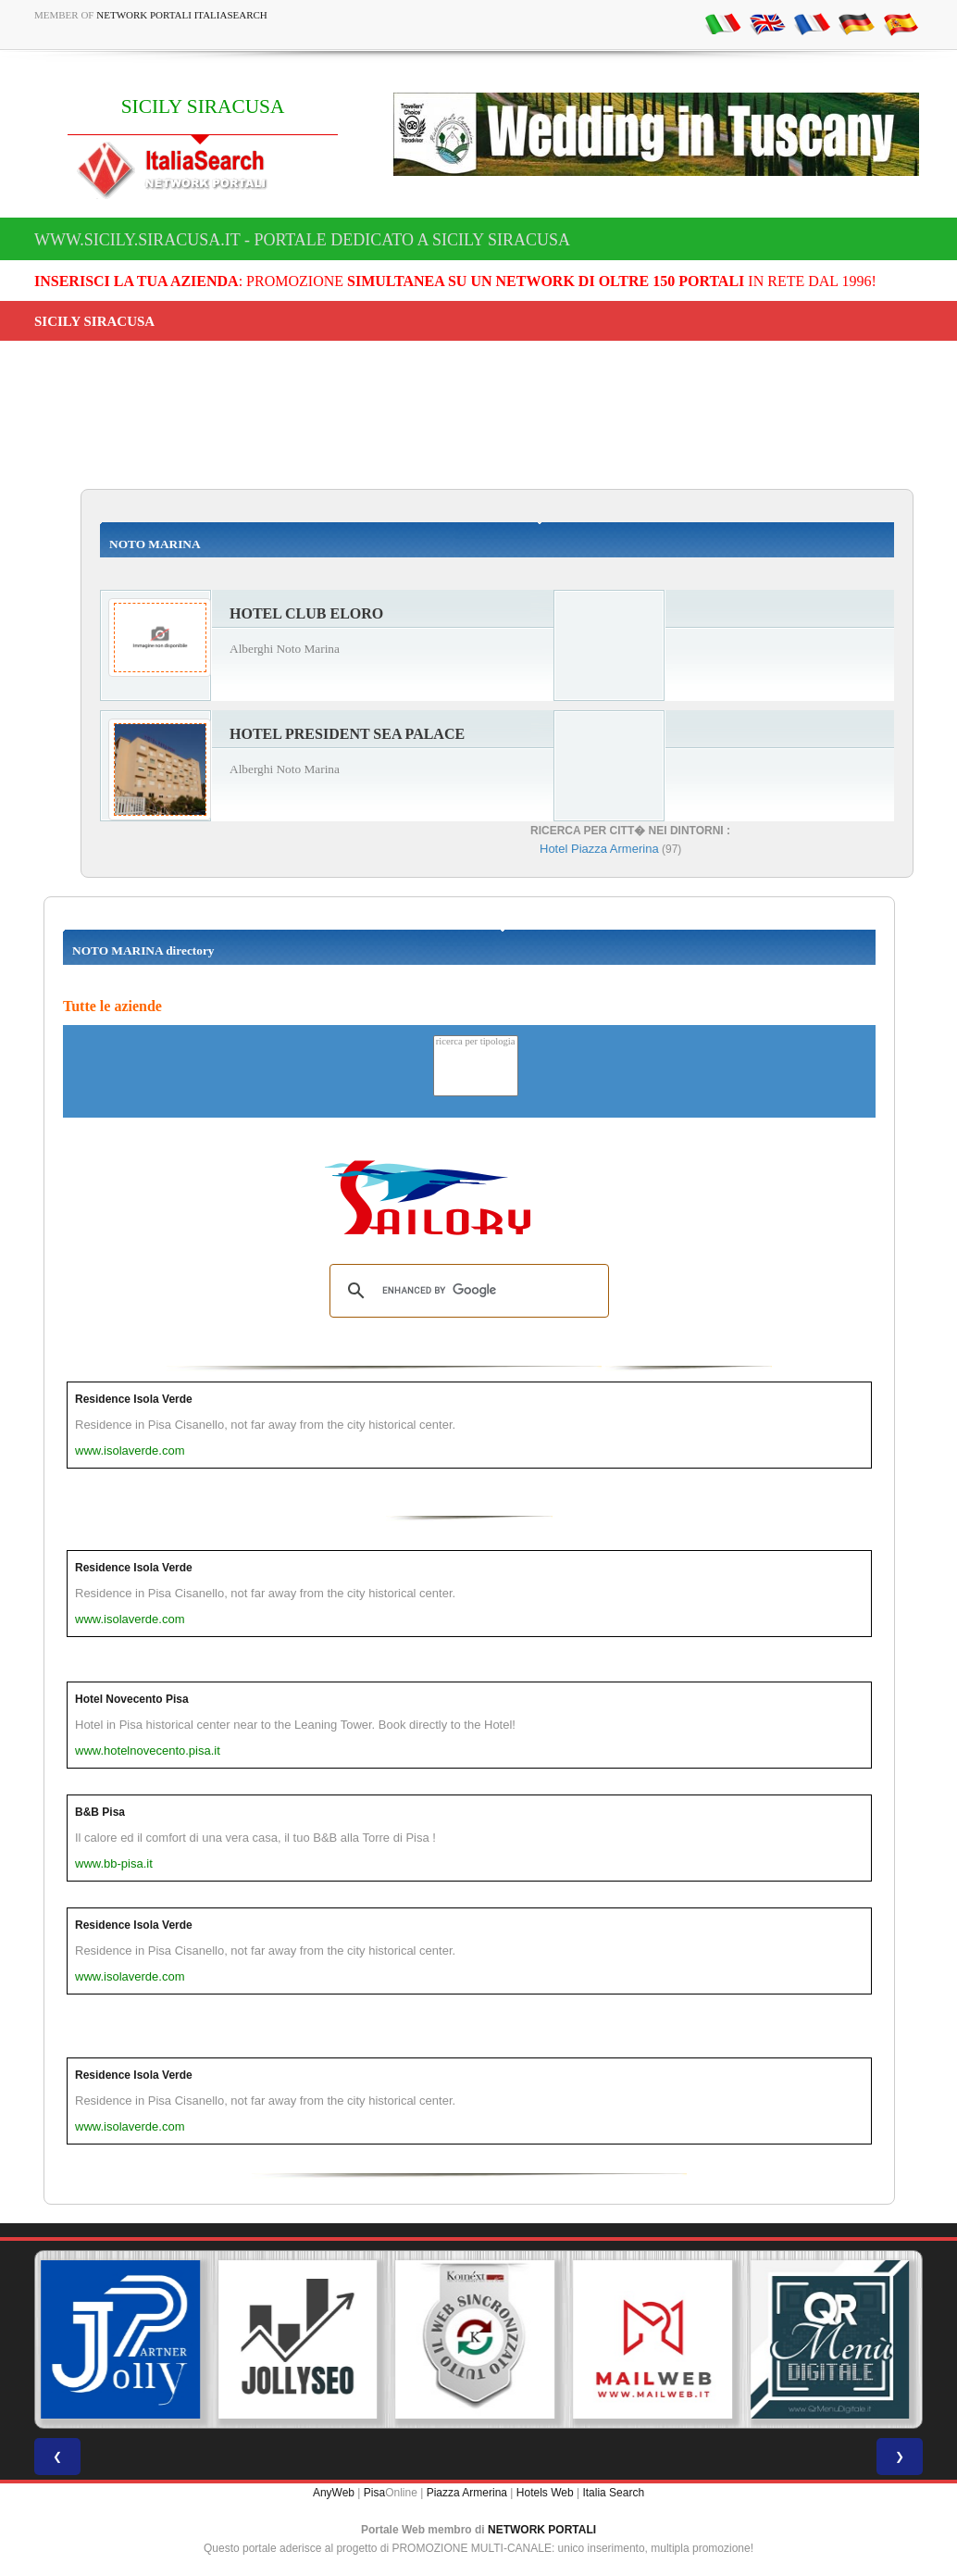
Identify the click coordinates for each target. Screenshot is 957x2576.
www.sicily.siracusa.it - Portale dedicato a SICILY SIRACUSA (302, 240)
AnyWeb (333, 2492)
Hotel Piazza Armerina (599, 849)
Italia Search (613, 2492)
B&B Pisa (100, 1812)
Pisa (374, 2492)
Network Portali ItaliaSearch (181, 14)
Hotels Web (545, 2492)
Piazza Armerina (467, 2492)
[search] (466, 1291)
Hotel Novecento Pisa (132, 1699)
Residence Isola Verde (134, 1399)
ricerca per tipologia (475, 1042)
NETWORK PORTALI (542, 2529)
